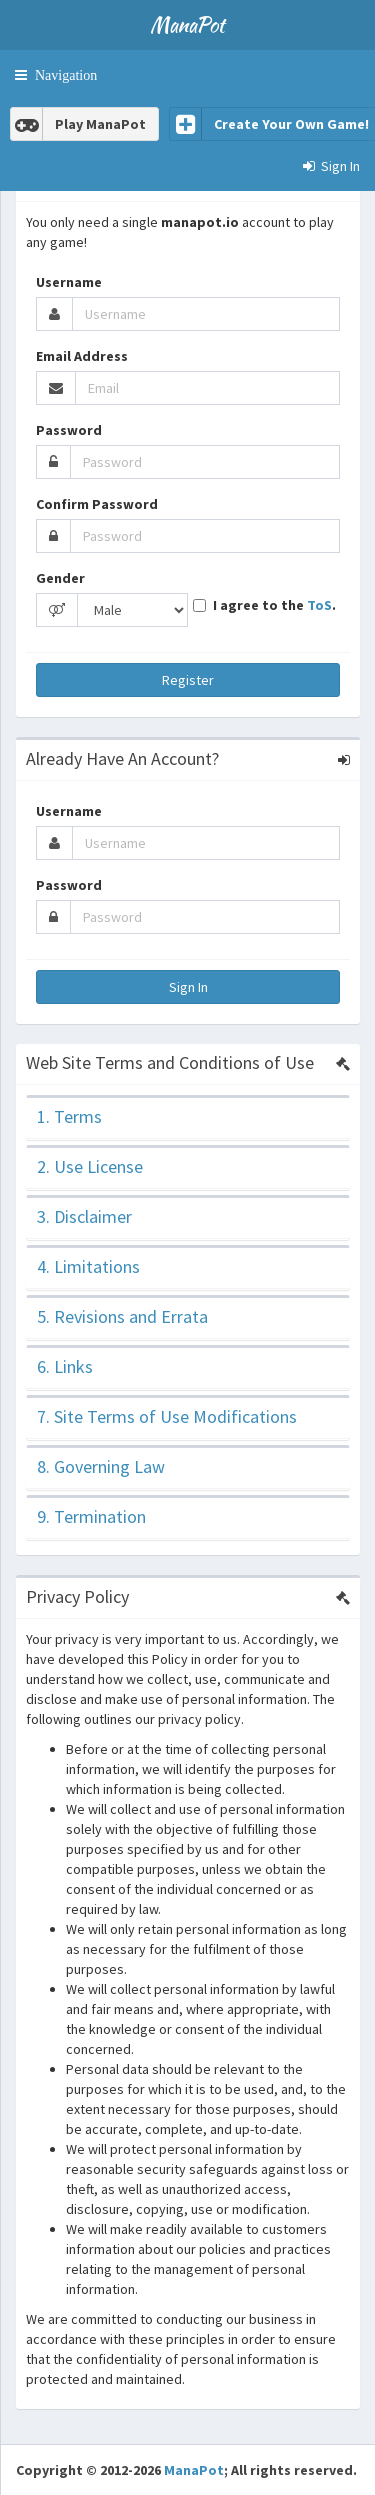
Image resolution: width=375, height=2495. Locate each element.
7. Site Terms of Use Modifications (167, 1416)
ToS (319, 605)
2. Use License (90, 1166)
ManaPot (194, 2470)
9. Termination (91, 1516)
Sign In (188, 987)
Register (188, 680)
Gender (60, 578)
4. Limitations (88, 1266)
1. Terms (69, 1116)
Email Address (82, 356)
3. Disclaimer (84, 1216)
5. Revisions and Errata (122, 1316)
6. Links (65, 1366)
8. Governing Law (101, 1466)
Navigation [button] (62, 75)
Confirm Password (97, 504)
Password (69, 430)
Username (69, 282)
